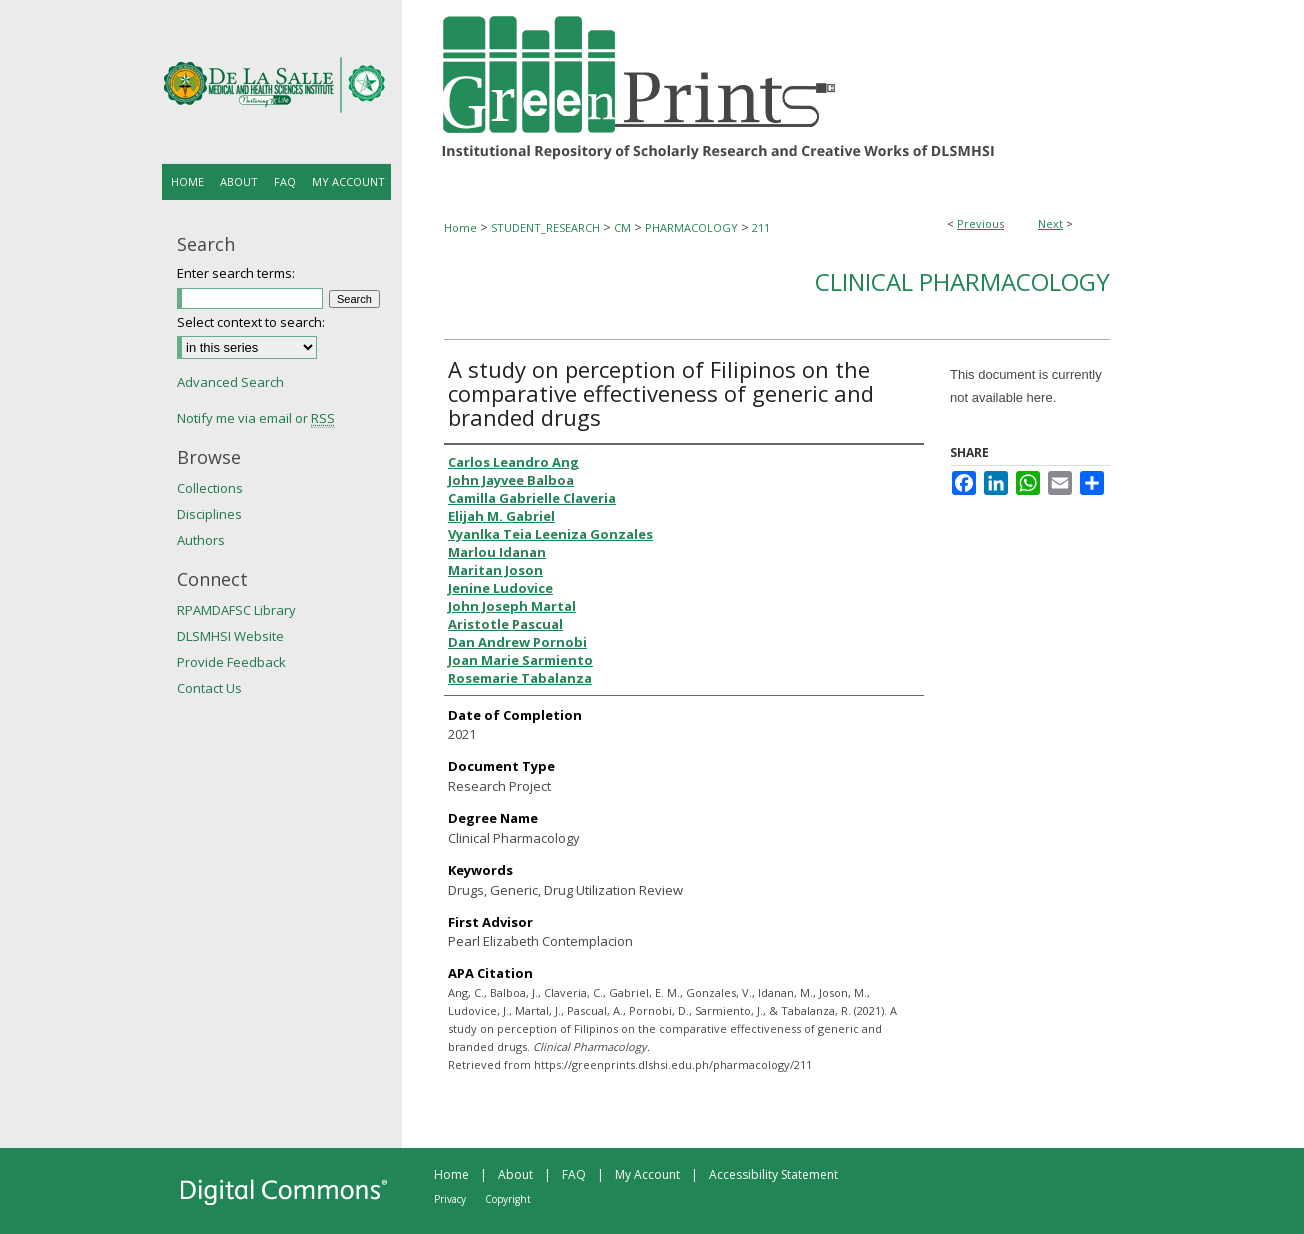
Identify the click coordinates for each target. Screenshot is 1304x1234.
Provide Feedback (231, 662)
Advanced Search (230, 382)
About (515, 1174)
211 (761, 227)
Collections (210, 488)
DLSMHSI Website (230, 636)
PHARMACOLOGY (691, 227)
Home (460, 227)
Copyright (508, 1199)
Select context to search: (251, 322)
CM (622, 227)
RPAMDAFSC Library (236, 610)
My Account (647, 1174)
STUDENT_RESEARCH (545, 227)
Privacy (450, 1199)
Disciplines (209, 514)
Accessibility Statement (773, 1174)
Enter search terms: (236, 273)
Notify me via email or (256, 418)
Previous (980, 223)
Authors (201, 540)
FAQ (574, 1174)
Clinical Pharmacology (962, 281)
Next (1050, 223)
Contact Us (209, 688)
